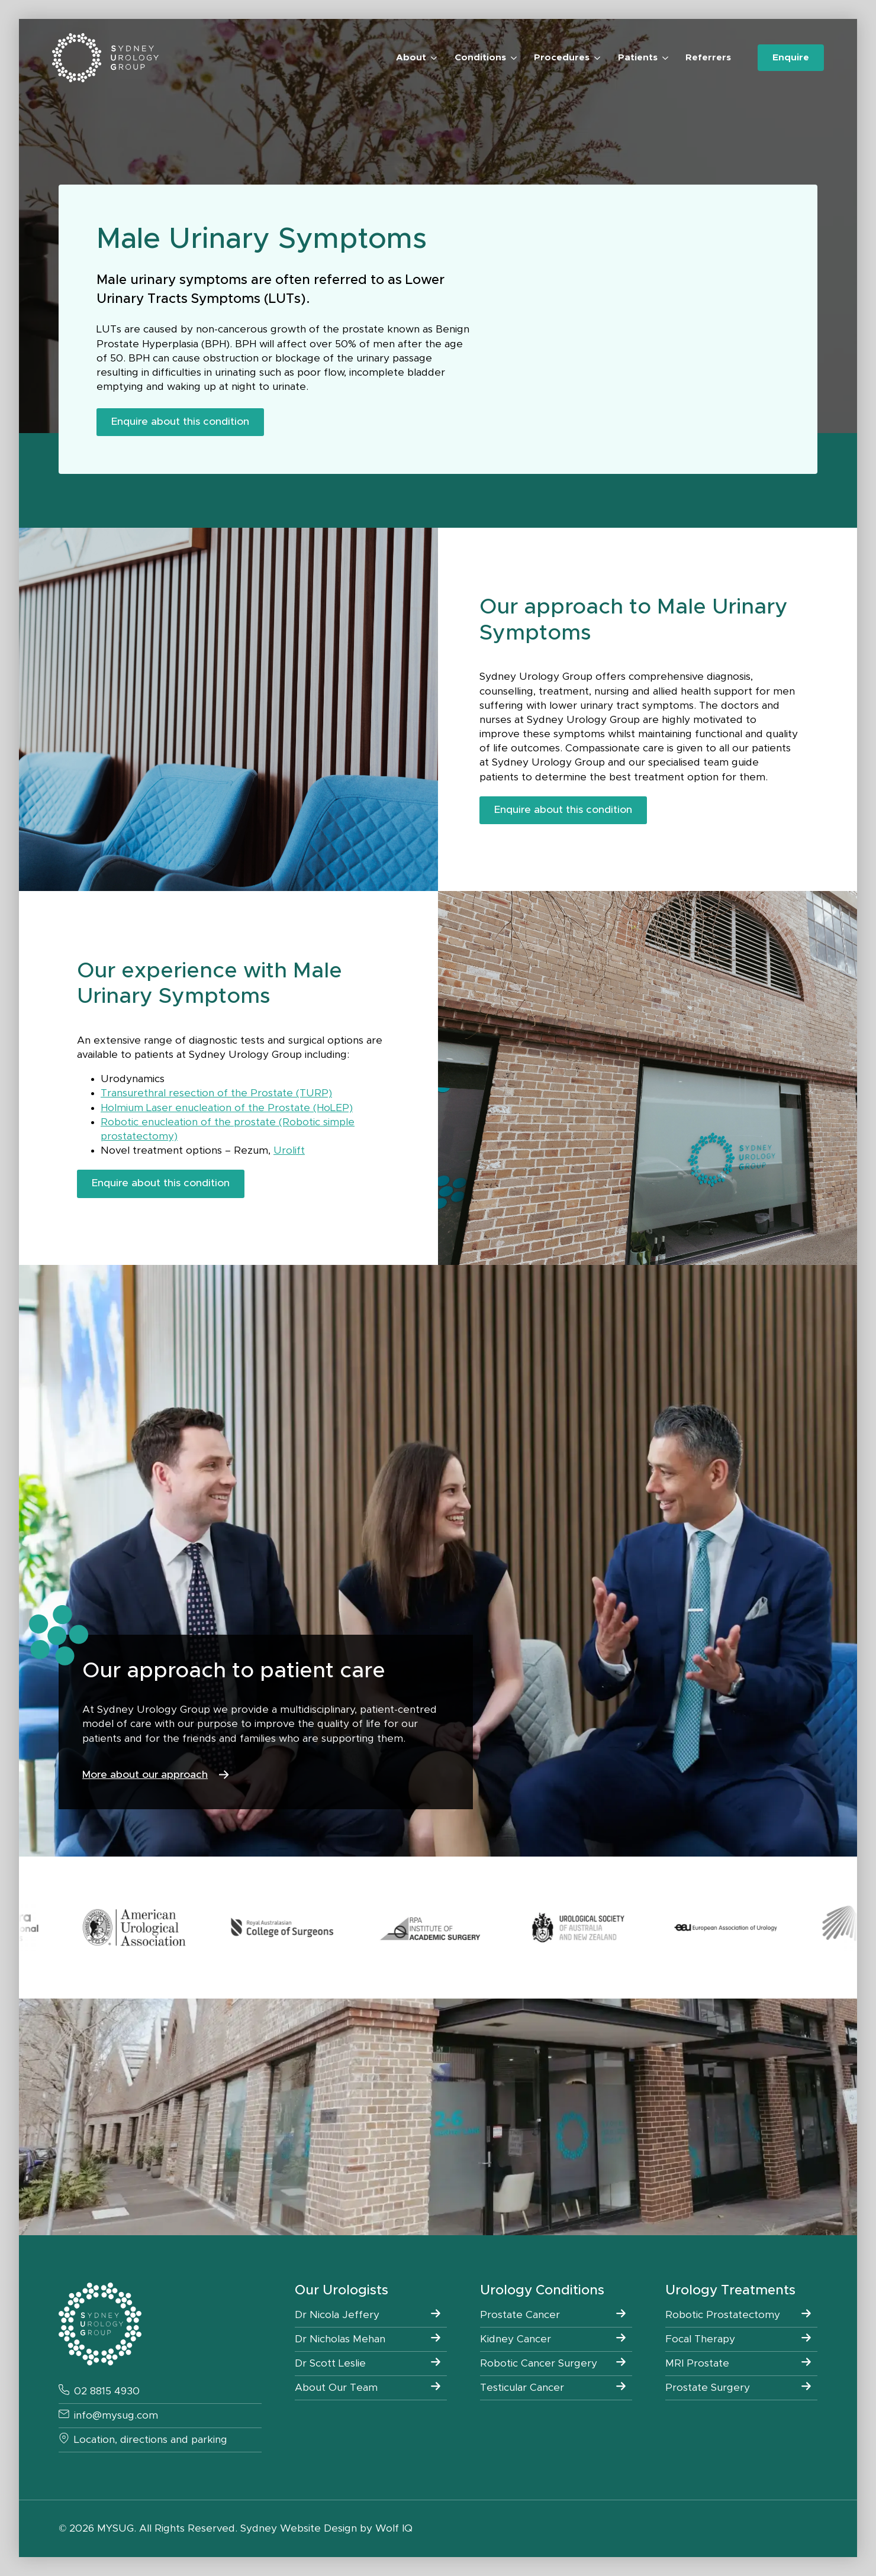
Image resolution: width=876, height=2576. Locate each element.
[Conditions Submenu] (511, 58)
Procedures (562, 57)
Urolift (289, 1150)
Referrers (708, 57)
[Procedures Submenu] (595, 58)
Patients (638, 57)
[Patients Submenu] (663, 58)
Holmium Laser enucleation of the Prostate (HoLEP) (227, 1108)
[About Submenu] (431, 58)
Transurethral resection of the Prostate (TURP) (216, 1093)
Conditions (480, 57)
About (411, 57)
